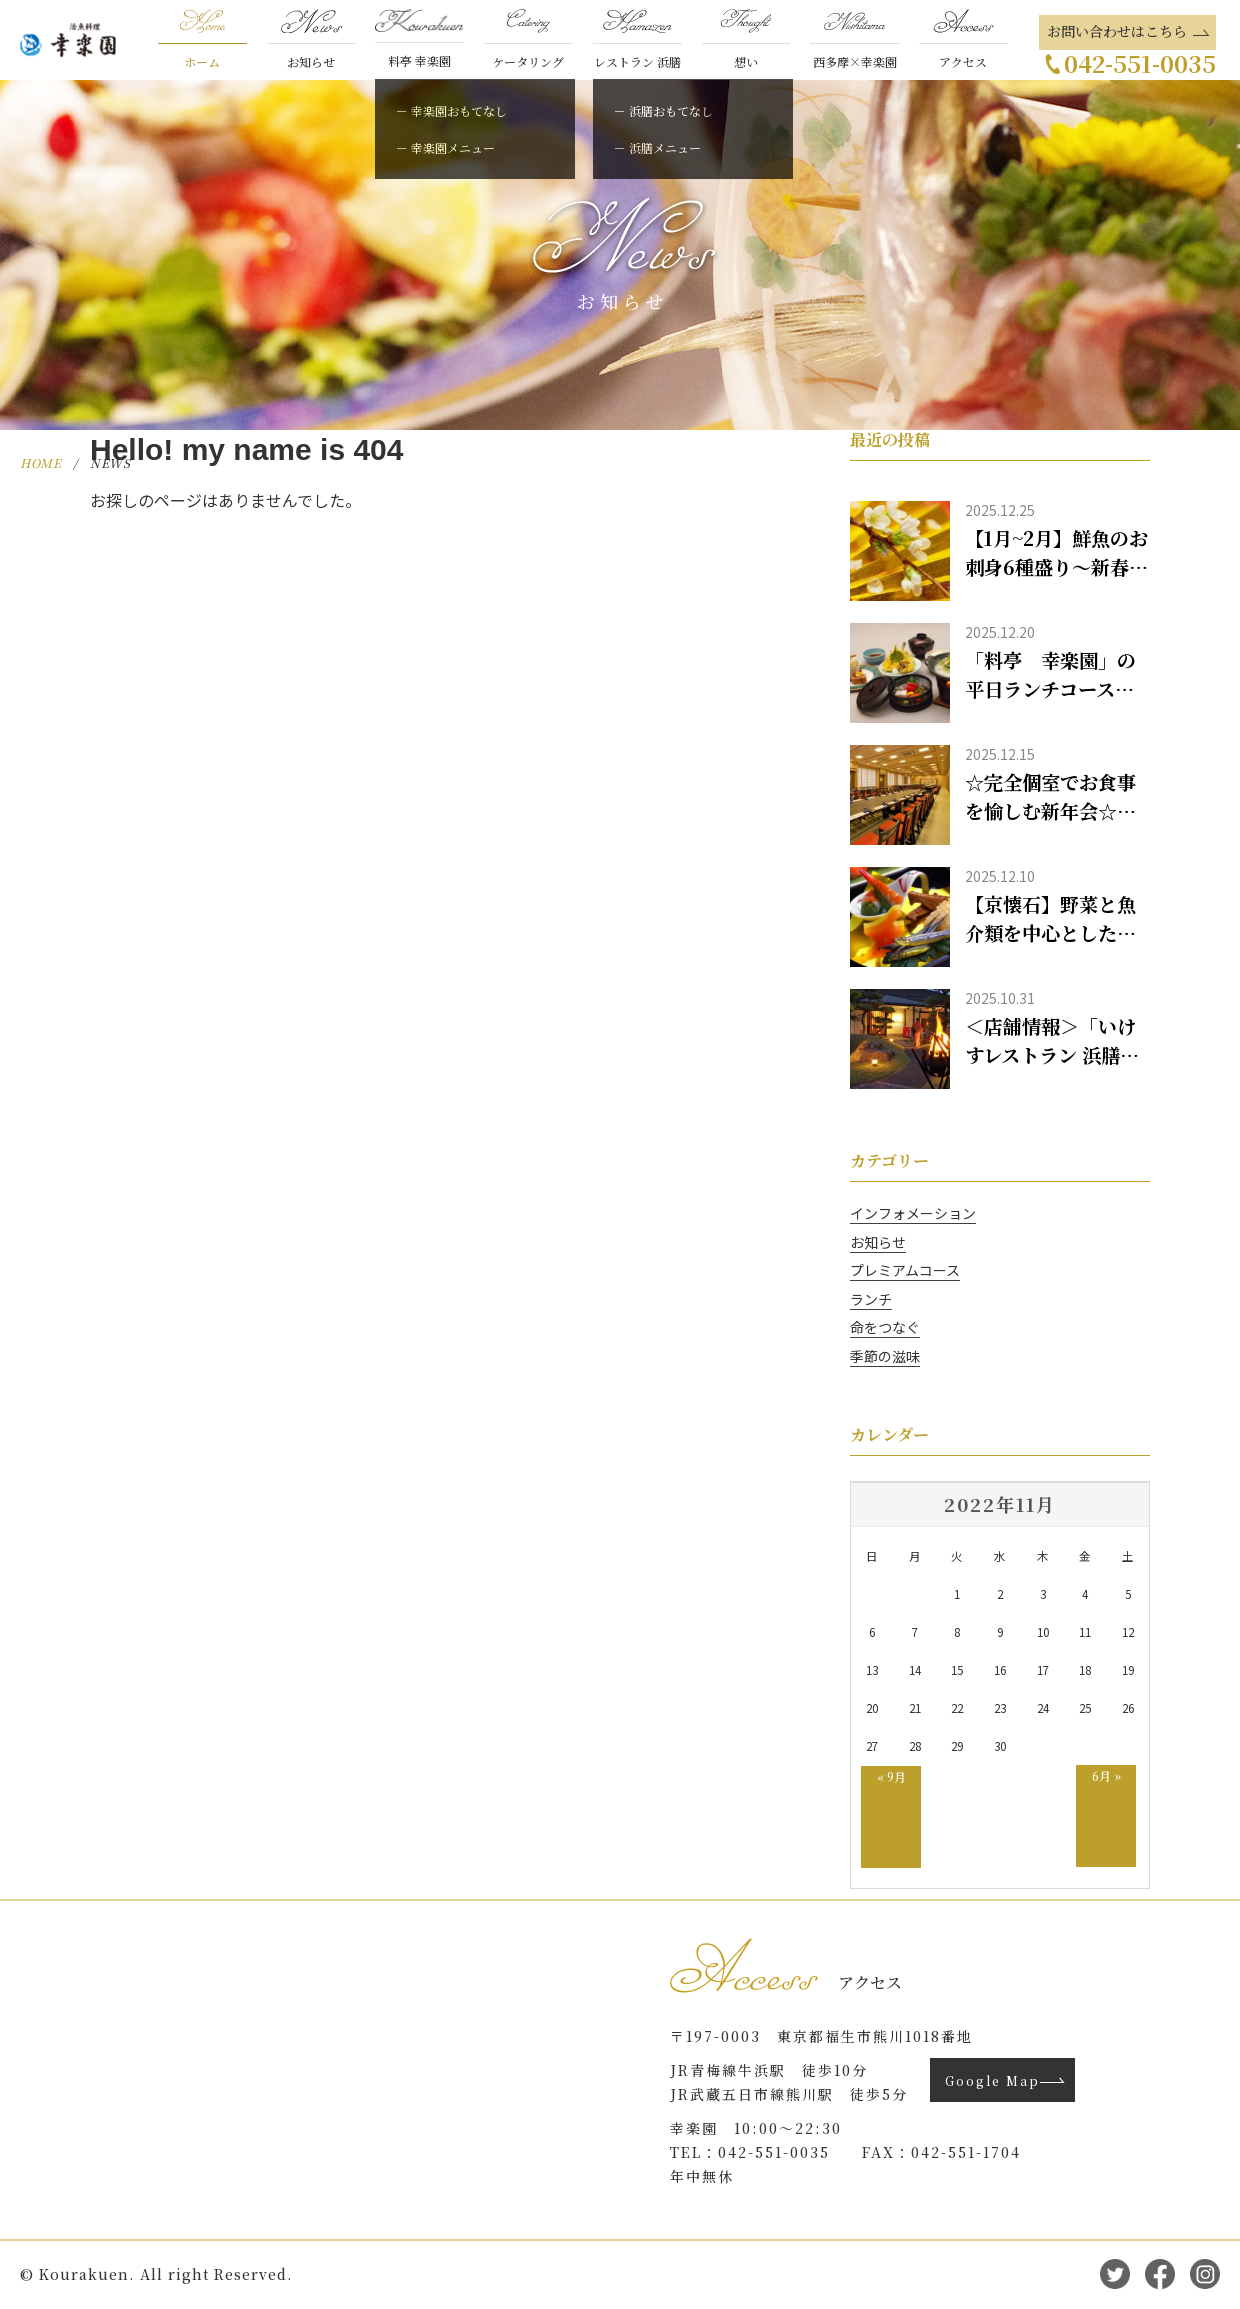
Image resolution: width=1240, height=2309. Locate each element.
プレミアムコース (905, 1270)
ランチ (871, 1299)
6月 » (1106, 1775)
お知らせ (878, 1242)
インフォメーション (913, 1213)
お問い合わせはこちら (1117, 31)
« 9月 (891, 1776)
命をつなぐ (885, 1327)
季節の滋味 (885, 1356)
